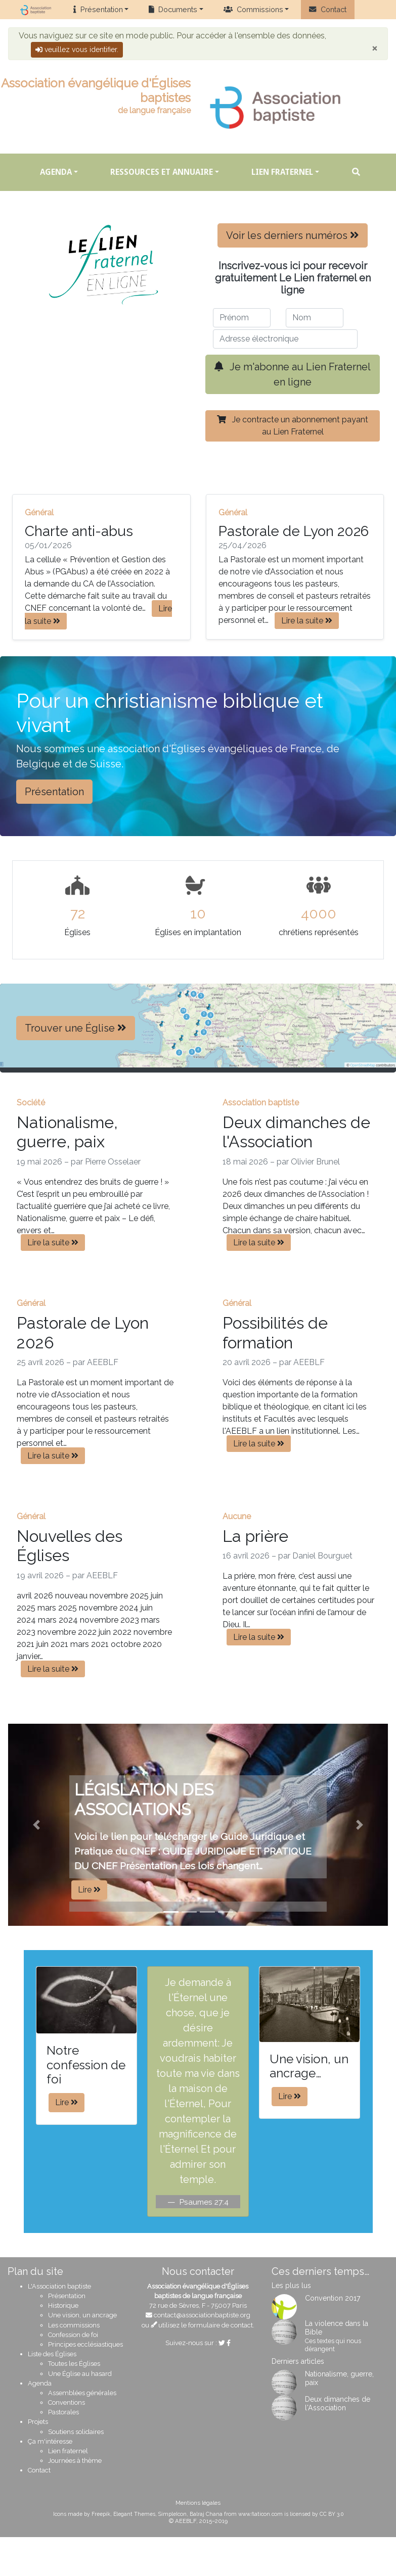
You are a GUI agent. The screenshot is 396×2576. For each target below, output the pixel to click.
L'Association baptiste (59, 2286)
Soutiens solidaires (76, 2432)
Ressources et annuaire (161, 172)
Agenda (56, 172)
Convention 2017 (333, 2298)
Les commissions (74, 2325)
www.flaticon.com (260, 2514)
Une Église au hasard (80, 2373)
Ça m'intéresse (50, 2441)
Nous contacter (198, 2271)
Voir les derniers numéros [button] (292, 235)
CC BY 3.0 (331, 2514)
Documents (173, 9)
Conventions (66, 2402)
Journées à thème (75, 2460)
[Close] (374, 48)
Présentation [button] (54, 792)
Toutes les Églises (74, 2363)
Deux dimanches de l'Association (337, 2403)
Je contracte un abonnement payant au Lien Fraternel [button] (292, 425)
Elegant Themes (134, 2514)
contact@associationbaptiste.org (202, 2315)
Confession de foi (73, 2335)
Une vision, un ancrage (82, 2315)
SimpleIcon (172, 2514)
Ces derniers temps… (320, 2271)
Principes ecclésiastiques (85, 2344)
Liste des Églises (52, 2354)
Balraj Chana (206, 2514)
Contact (327, 9)
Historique (63, 2305)
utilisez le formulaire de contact (202, 2325)
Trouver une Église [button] (75, 1028)
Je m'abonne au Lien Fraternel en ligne (292, 374)
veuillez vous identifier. (76, 49)
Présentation (97, 9)
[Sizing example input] (242, 317)
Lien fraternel (282, 172)
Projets (38, 2421)
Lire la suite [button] (98, 615)
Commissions (253, 9)
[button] (36, 1825)
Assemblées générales (82, 2393)
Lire (89, 1889)
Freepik (101, 2514)
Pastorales (63, 2412)
